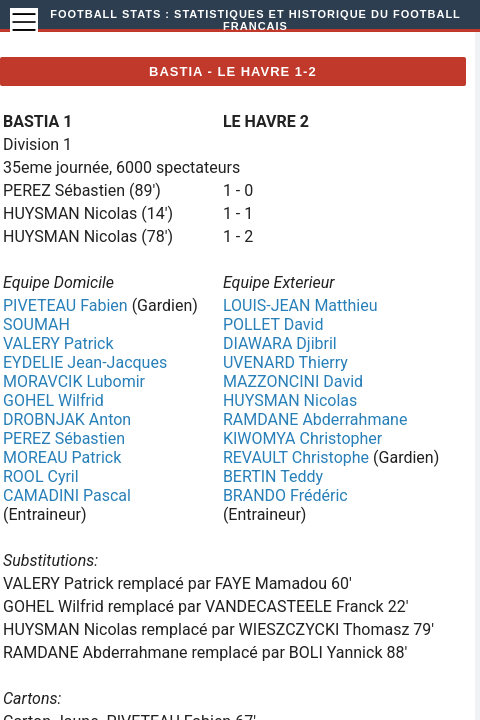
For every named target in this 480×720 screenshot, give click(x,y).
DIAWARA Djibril (280, 343)
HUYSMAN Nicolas (290, 400)
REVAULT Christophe (296, 457)
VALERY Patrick (58, 343)
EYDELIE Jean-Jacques (85, 362)
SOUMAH (36, 324)
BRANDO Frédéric (285, 495)
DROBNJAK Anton (67, 419)
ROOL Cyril (41, 476)
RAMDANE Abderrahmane (315, 419)
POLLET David (273, 324)
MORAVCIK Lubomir (74, 381)
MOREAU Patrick (62, 457)
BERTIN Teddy (273, 476)
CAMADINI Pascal (67, 495)
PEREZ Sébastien (64, 438)
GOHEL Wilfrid (53, 400)
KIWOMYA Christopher (302, 438)
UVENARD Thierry (285, 362)
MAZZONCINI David (293, 381)
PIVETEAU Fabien (65, 305)
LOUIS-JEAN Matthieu (300, 305)
